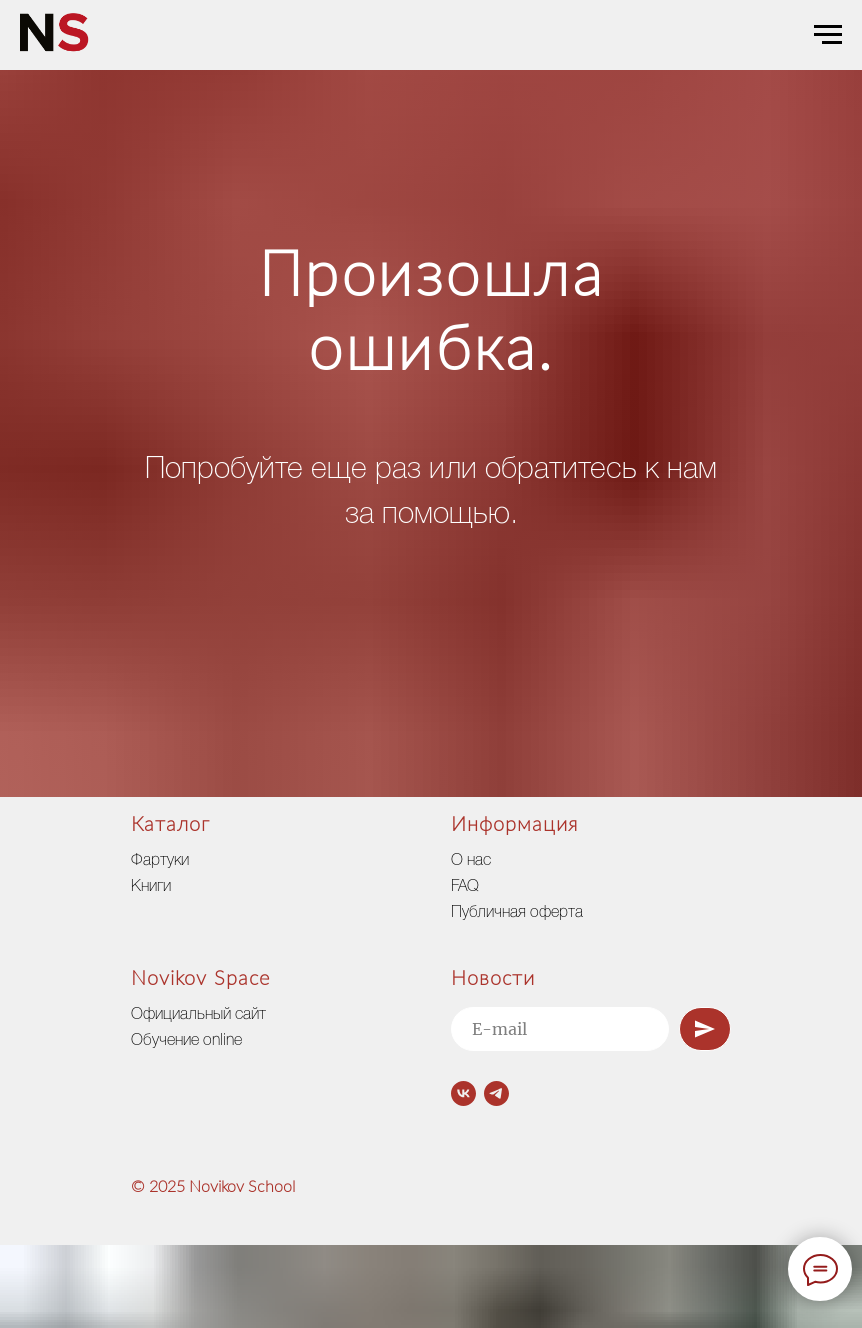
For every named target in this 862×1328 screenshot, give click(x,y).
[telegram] (496, 1093)
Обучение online (186, 1041)
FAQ (465, 887)
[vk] (463, 1093)
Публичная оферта (517, 913)
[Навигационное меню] (828, 35)
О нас (471, 861)
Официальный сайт (198, 1015)
